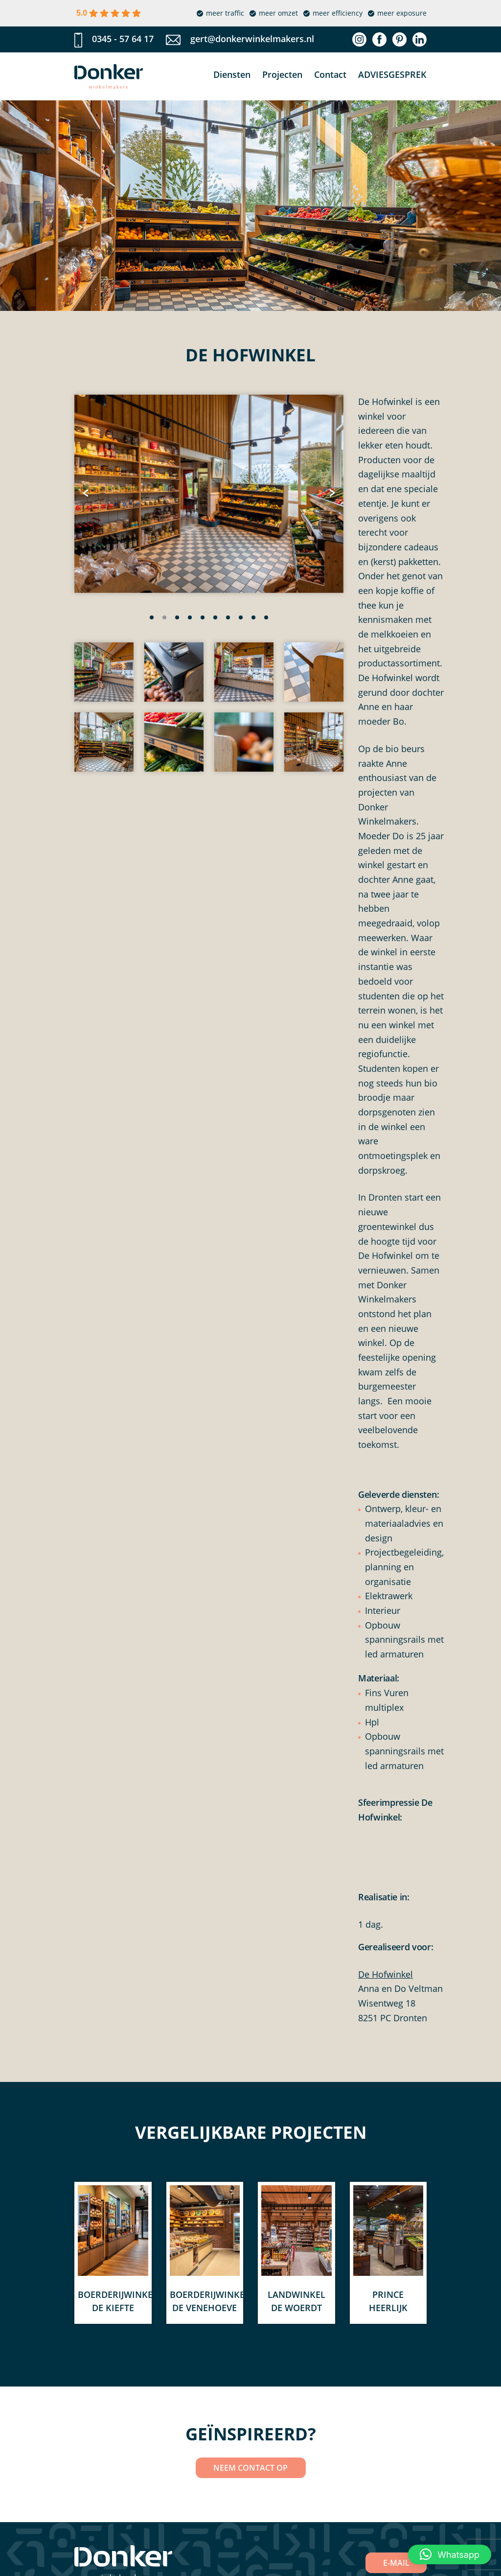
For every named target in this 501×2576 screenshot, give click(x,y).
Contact (330, 74)
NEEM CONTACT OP (250, 2467)
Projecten (282, 74)
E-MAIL (396, 2562)
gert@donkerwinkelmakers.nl (252, 39)
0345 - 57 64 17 (123, 39)
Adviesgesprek (392, 74)
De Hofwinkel (385, 1974)
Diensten (231, 74)
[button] (152, 617)
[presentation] (86, 494)
